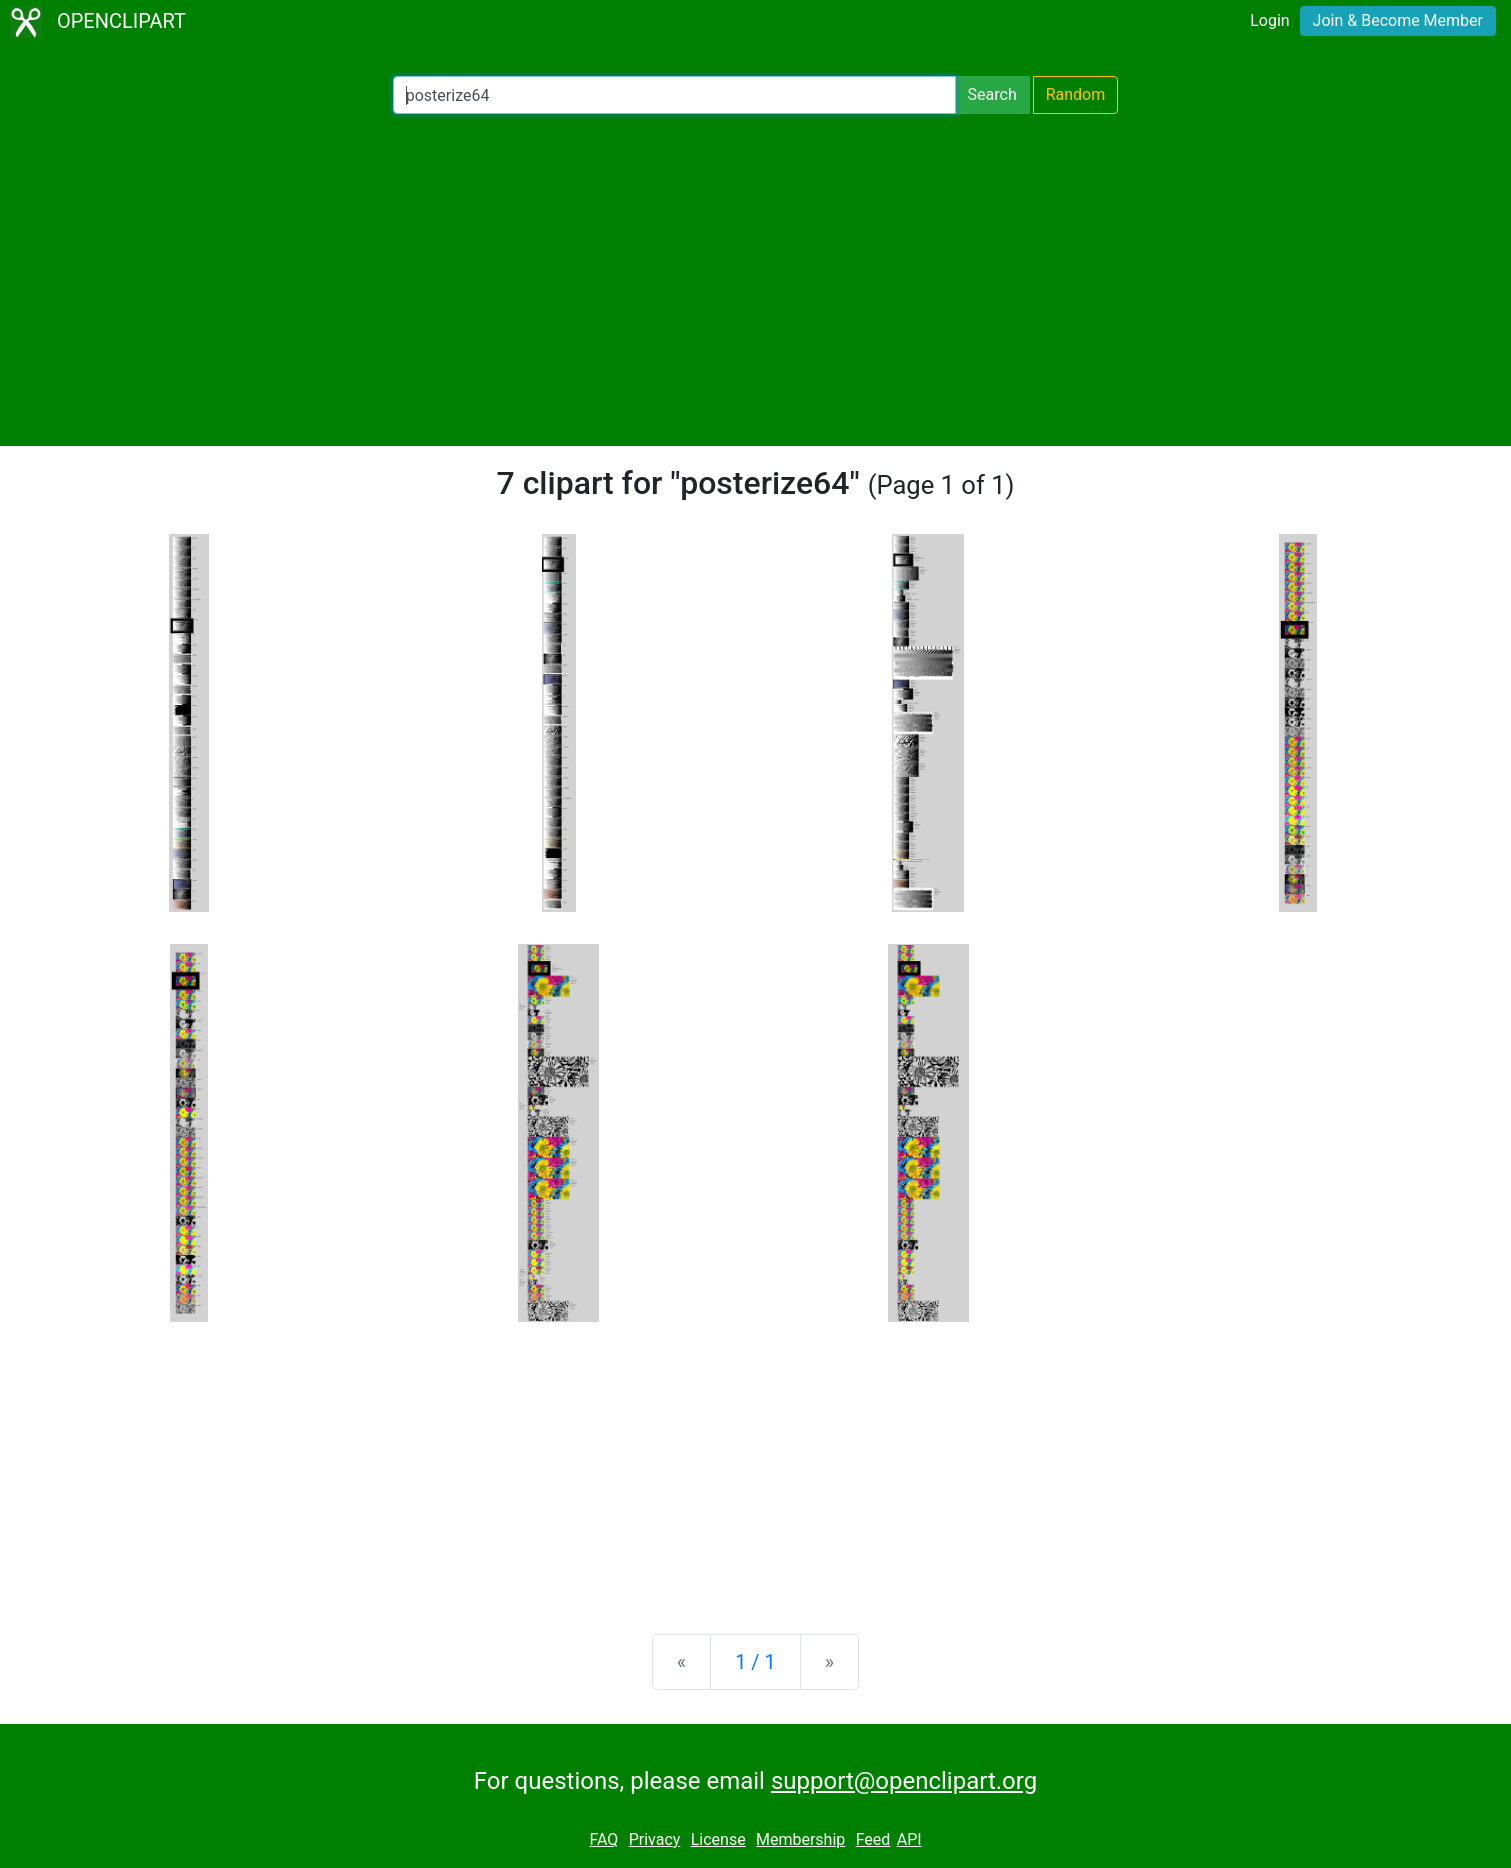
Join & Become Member (1398, 20)
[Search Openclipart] (674, 95)
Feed (873, 1839)
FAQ (603, 1839)
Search (992, 94)
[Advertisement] (756, 280)
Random (1076, 94)
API (909, 1839)
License (718, 1839)
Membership (800, 1839)
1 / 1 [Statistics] (755, 1662)
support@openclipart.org (904, 1781)
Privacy (655, 1839)
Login (1269, 20)
